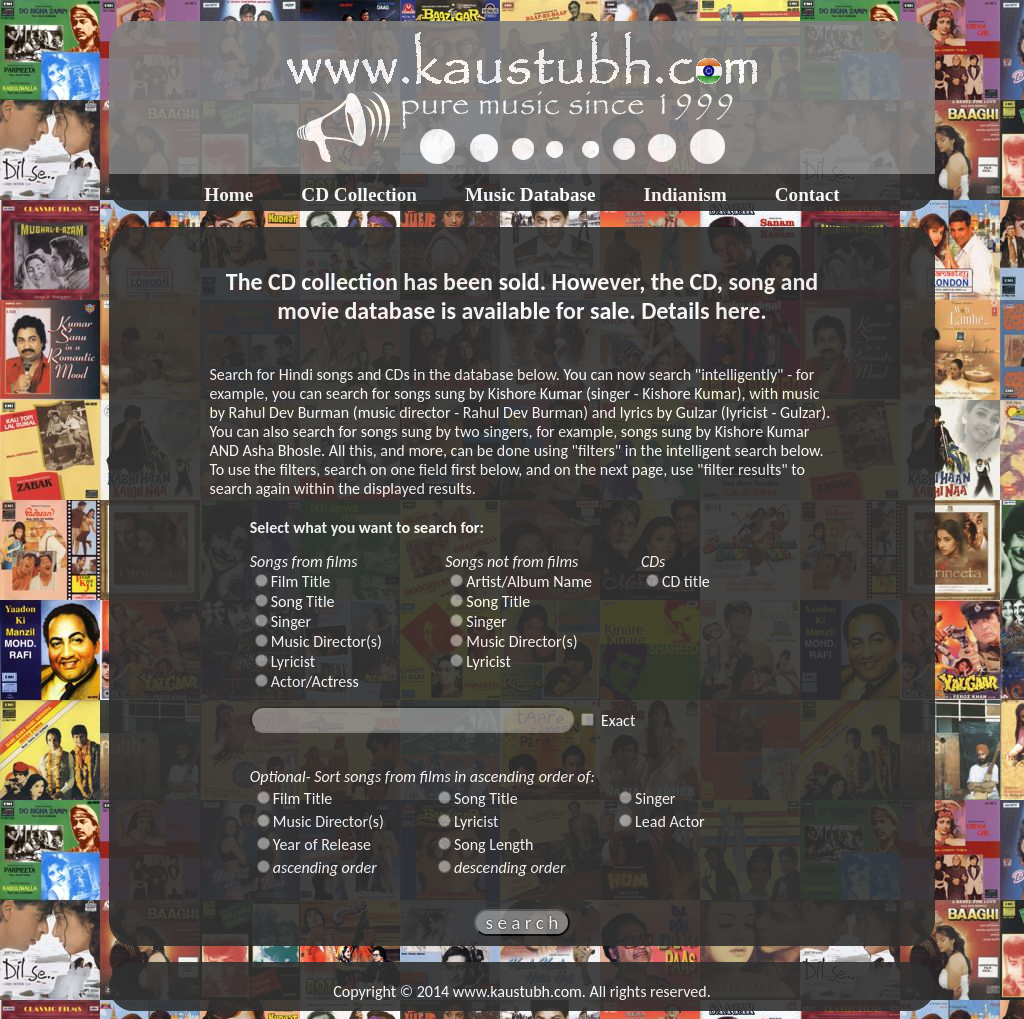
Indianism (685, 194)
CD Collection (359, 194)
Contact (807, 194)
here (737, 310)
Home (228, 194)
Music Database (530, 194)
